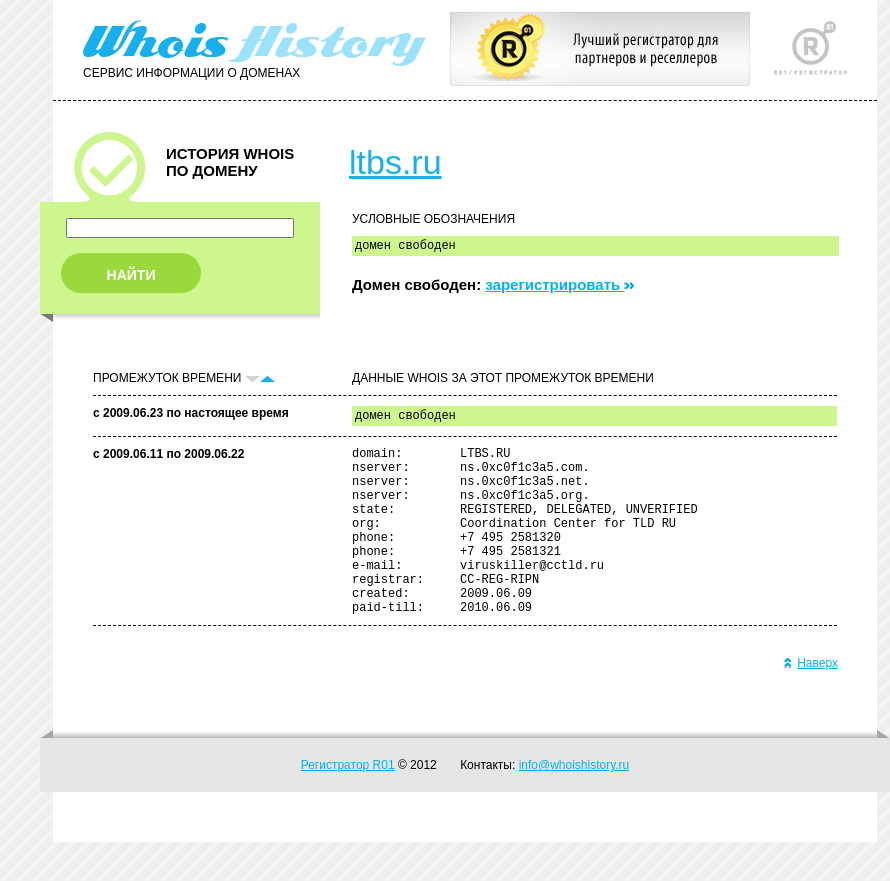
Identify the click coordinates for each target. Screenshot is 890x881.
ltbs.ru (395, 162)
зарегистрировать (559, 287)
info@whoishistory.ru (574, 804)
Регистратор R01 (348, 804)
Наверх (810, 702)
